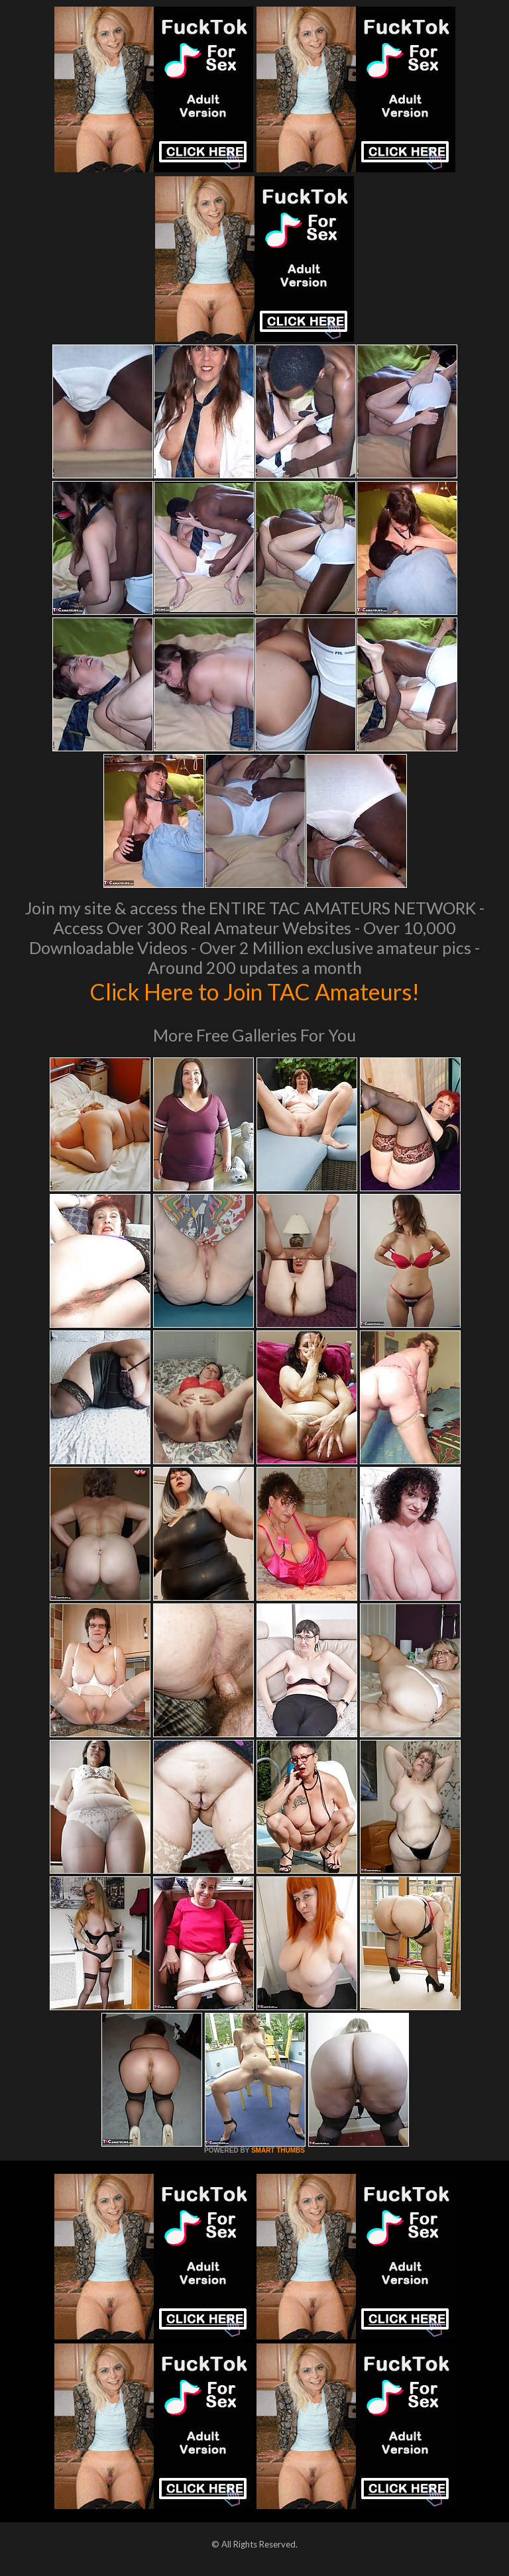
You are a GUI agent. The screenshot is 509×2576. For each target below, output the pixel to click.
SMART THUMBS (278, 2150)
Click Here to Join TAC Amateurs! (255, 991)
